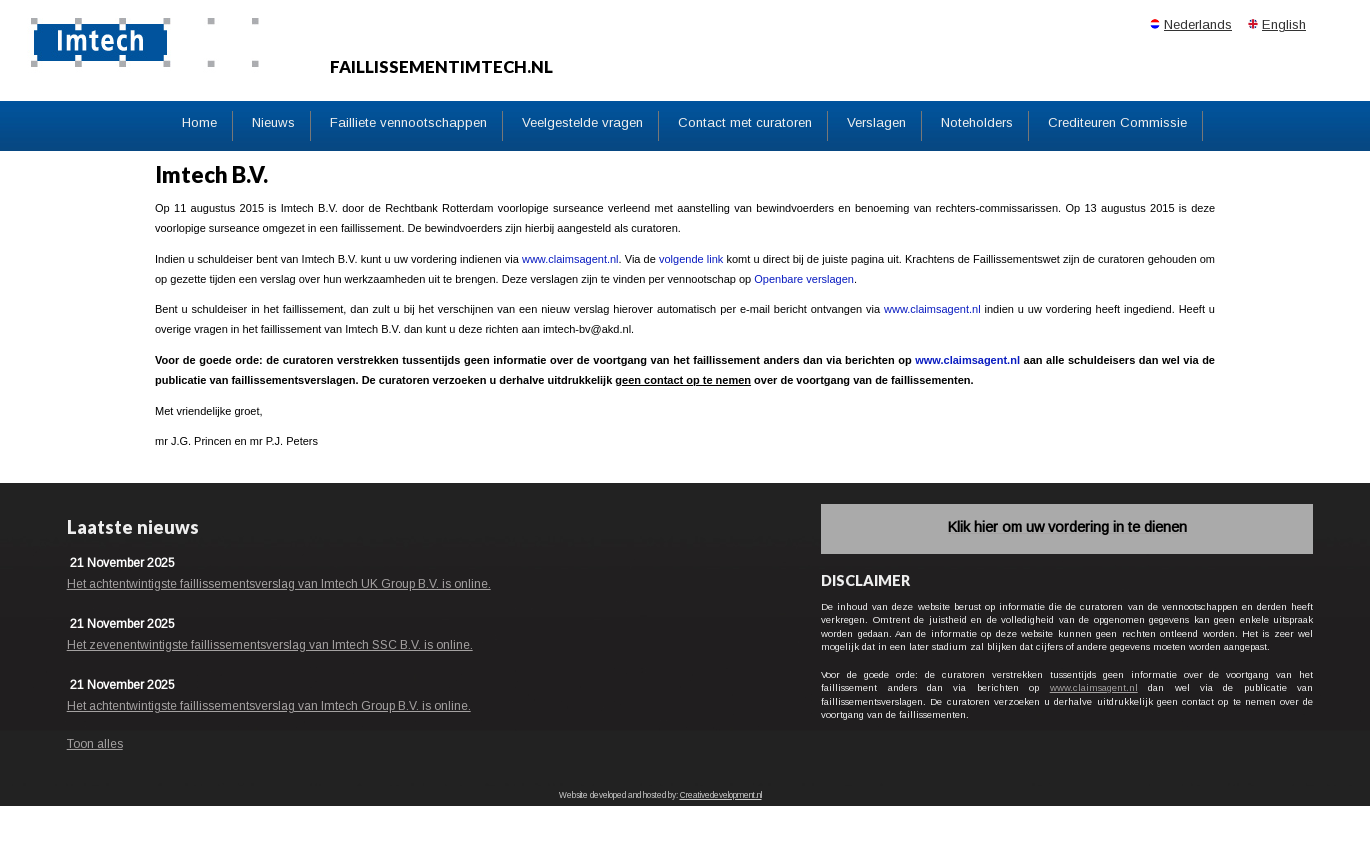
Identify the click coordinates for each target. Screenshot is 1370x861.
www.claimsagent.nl (570, 259)
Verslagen (876, 122)
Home (199, 122)
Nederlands (1198, 24)
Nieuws (273, 122)
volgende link (691, 259)
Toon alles (95, 744)
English (1284, 24)
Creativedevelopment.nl (721, 795)
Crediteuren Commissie (1117, 122)
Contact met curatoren (745, 122)
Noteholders (977, 122)
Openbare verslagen (804, 279)
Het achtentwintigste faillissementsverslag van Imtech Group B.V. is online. (269, 706)
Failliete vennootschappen (408, 122)
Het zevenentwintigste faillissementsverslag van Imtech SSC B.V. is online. (270, 645)
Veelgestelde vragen (582, 122)
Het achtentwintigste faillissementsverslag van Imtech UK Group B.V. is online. (279, 584)
